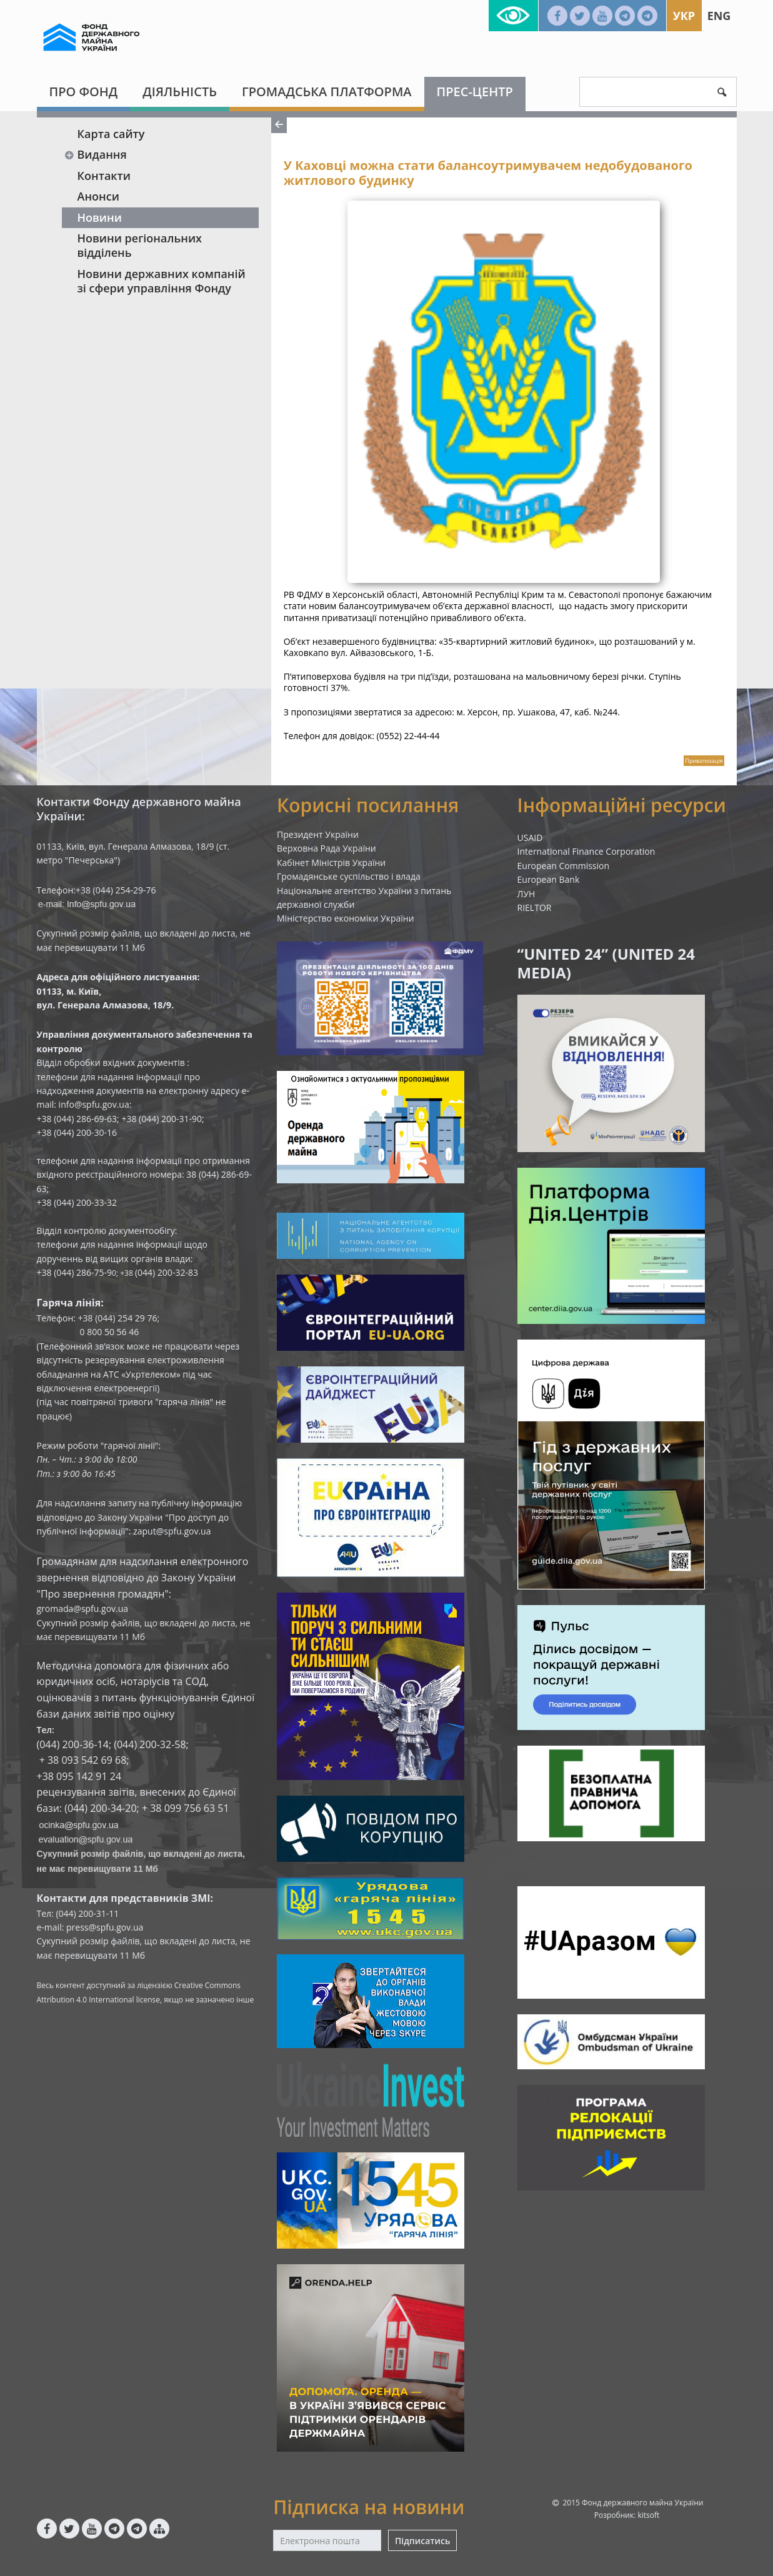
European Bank (548, 879)
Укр (684, 15)
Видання (95, 154)
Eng (719, 15)
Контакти (104, 175)
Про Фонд (83, 91)
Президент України (318, 834)
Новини (99, 217)
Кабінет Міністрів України (331, 862)
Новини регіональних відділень (139, 245)
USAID (530, 837)
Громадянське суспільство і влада (349, 876)
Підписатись (422, 2541)
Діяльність (179, 91)
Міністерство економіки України (345, 918)
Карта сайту (111, 133)
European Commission (563, 866)
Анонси (98, 196)
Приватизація (703, 761)
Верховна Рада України (326, 848)
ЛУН (526, 894)
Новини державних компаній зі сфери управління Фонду (161, 281)
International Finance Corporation (586, 851)
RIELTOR (534, 907)
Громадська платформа (327, 91)
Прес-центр (475, 91)
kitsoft (648, 2515)
